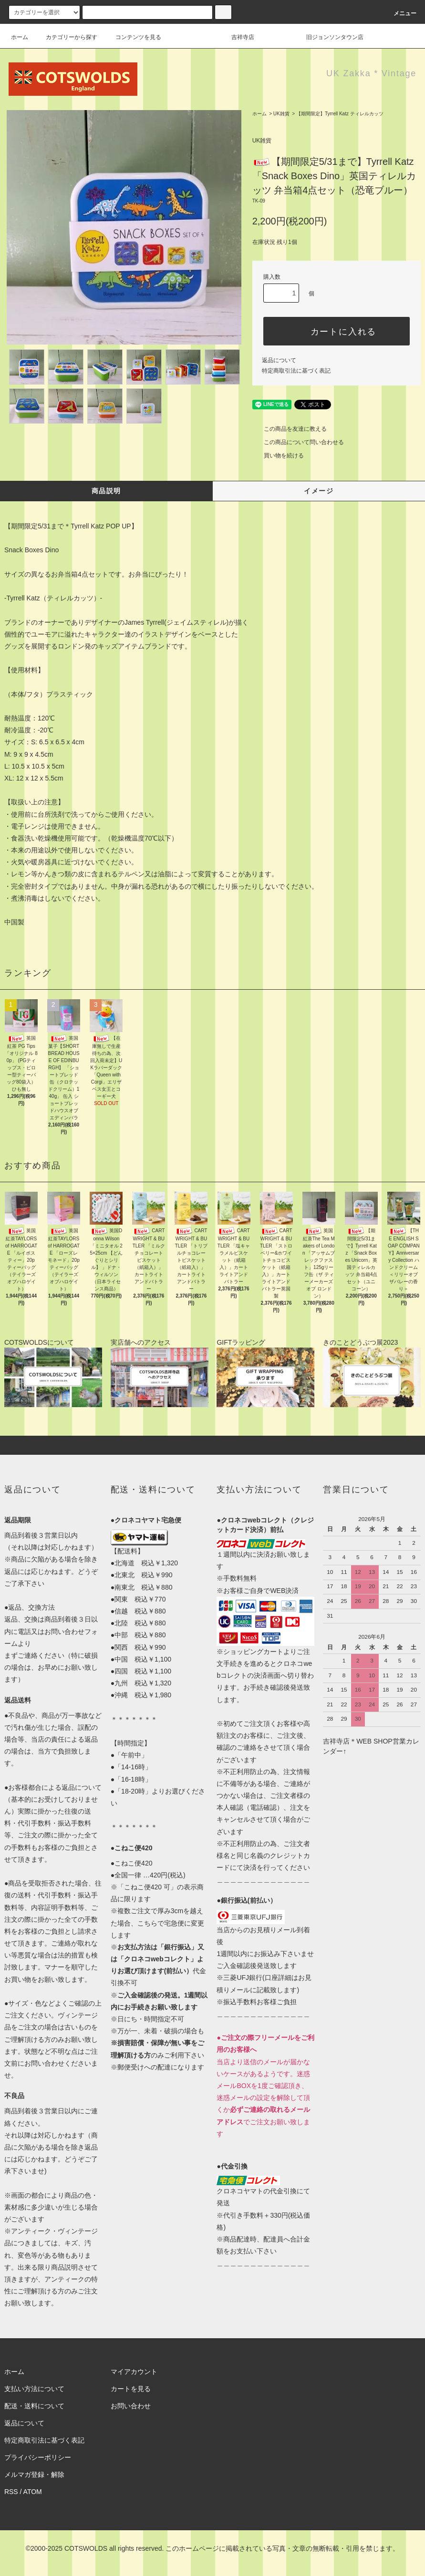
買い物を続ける (278, 455)
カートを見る (131, 2389)
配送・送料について (34, 2406)
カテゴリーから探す (65, 37)
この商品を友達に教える (289, 429)
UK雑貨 (281, 113)
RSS (11, 2491)
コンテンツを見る (132, 37)
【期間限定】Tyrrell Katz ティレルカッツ (340, 113)
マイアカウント (134, 2371)
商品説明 (106, 491)
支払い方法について (34, 2389)
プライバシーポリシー (37, 2457)
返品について (279, 360)
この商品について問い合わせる (298, 442)
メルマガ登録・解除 (34, 2474)
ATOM (32, 2491)
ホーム (19, 37)
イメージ (318, 491)
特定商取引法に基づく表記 (296, 370)
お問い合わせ (131, 2406)
